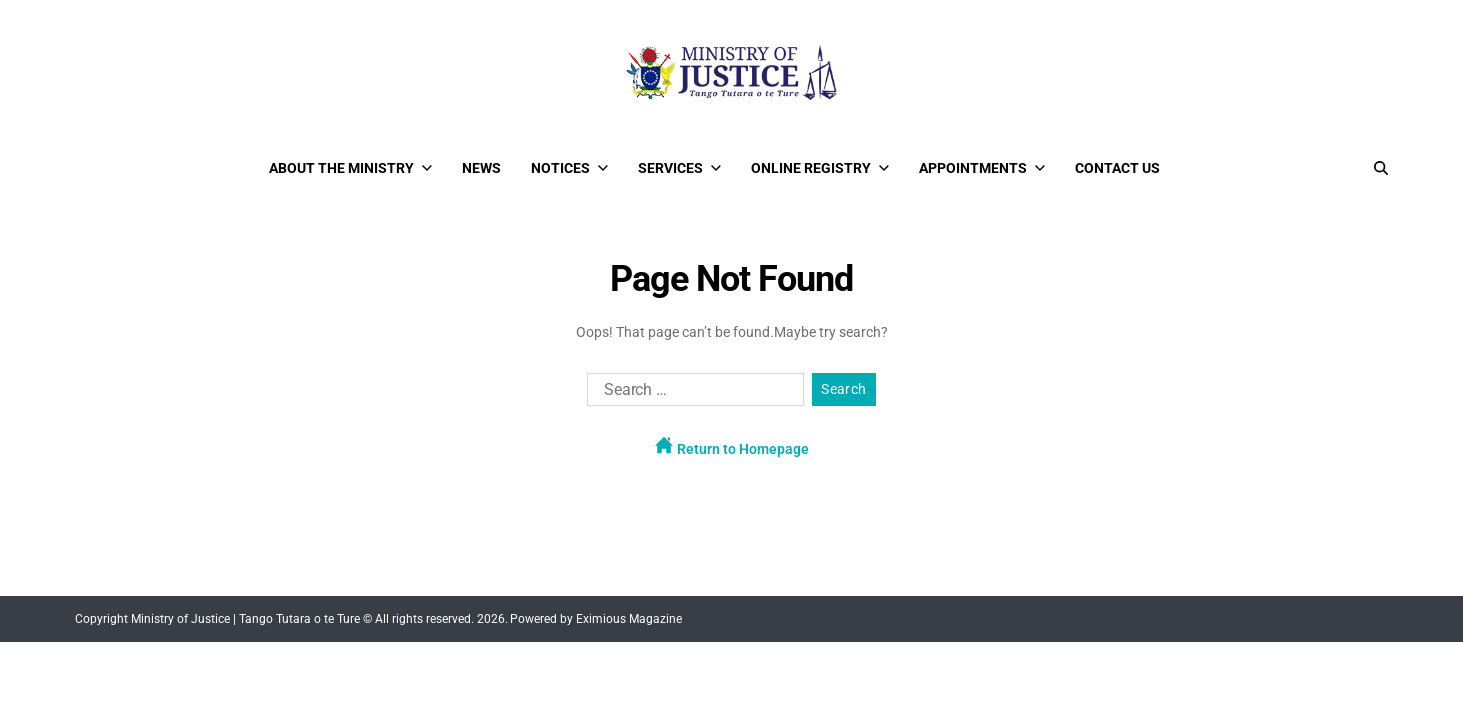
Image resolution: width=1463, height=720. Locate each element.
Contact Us (1117, 168)
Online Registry (820, 168)
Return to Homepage (732, 446)
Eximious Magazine (629, 619)
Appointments (982, 168)
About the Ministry (350, 168)
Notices (569, 168)
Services (679, 168)
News (481, 168)
